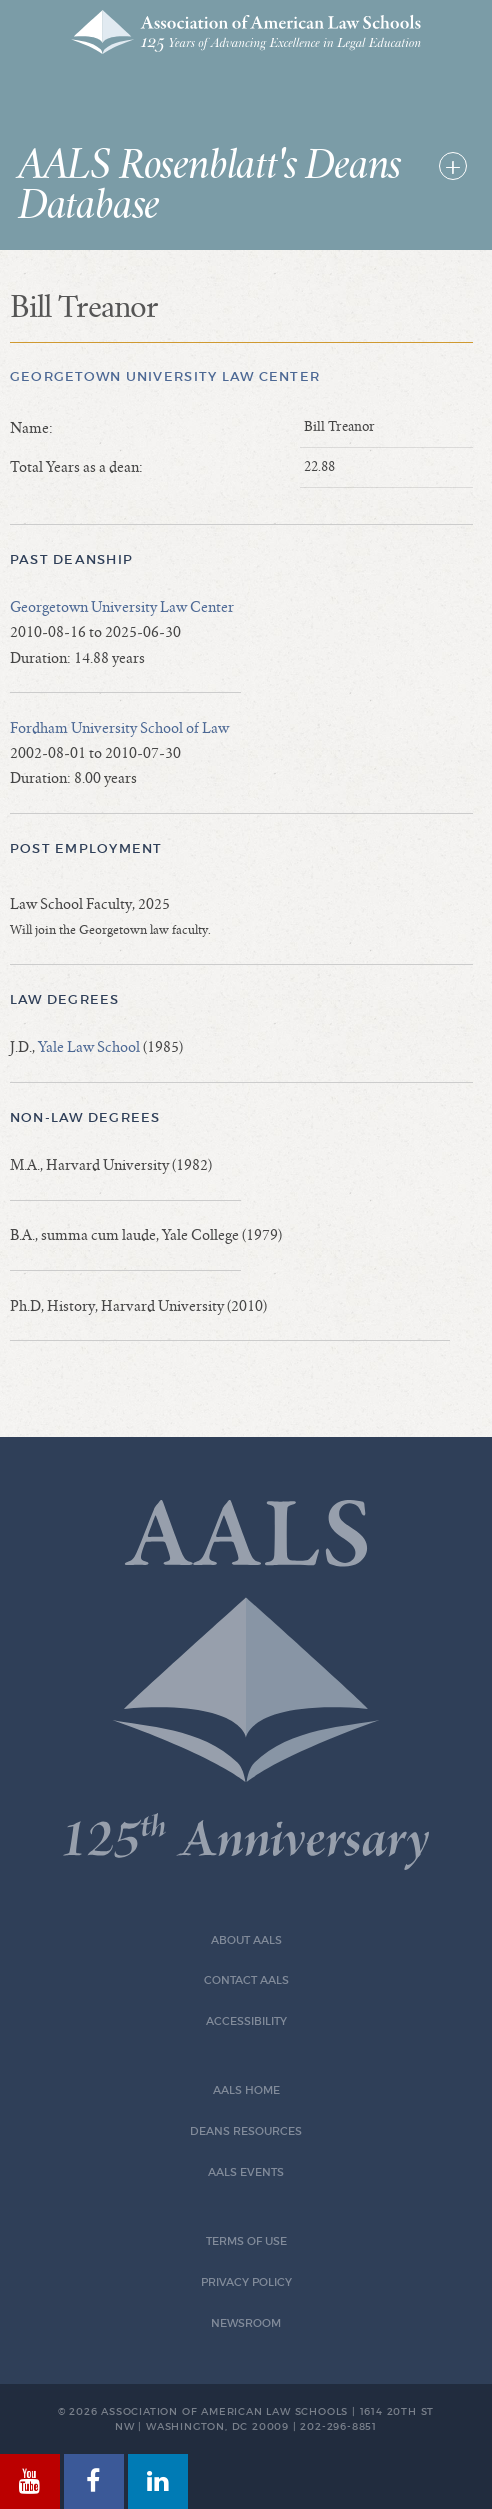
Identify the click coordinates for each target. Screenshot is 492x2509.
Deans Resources (246, 2131)
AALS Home (246, 2090)
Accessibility (246, 2021)
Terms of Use (246, 2241)
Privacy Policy (246, 2282)
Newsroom (246, 2323)
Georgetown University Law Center (165, 376)
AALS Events (246, 2172)
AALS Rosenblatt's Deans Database (209, 186)
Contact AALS (246, 1980)
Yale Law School (89, 1047)
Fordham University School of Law (119, 728)
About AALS (246, 1940)
